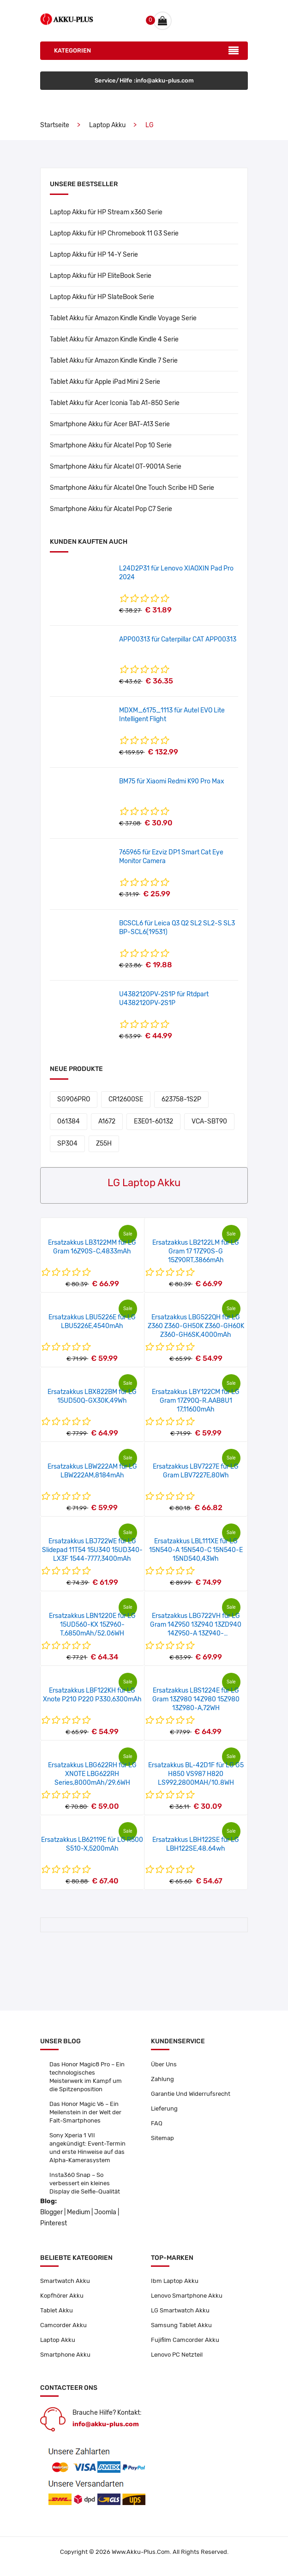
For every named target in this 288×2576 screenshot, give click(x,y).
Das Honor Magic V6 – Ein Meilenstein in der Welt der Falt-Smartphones (85, 2112)
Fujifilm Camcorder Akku (185, 2339)
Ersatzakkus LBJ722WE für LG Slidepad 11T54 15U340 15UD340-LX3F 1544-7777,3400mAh (92, 1550)
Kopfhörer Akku (62, 2295)
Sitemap (162, 2138)
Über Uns (164, 2064)
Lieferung (164, 2108)
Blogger (51, 2212)
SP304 (67, 1143)
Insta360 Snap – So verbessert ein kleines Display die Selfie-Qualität (84, 2183)
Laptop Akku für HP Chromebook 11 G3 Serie (114, 233)
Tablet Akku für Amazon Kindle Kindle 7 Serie (114, 361)
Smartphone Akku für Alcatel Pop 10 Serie (111, 445)
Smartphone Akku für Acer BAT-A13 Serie (110, 424)
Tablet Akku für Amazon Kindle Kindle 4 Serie (114, 339)
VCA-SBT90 (209, 1121)
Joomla (105, 2212)
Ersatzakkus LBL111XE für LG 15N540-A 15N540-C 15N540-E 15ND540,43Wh (196, 1550)
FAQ (156, 2123)
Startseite (54, 125)
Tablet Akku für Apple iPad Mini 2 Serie (105, 382)
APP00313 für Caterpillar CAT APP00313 (177, 639)
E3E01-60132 (153, 1121)
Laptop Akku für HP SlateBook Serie (102, 297)
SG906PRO (73, 1099)
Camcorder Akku (63, 2325)
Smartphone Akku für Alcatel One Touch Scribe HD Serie (132, 488)
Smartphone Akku (65, 2354)
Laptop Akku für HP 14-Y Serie (94, 255)
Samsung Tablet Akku (181, 2325)
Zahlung (162, 2079)
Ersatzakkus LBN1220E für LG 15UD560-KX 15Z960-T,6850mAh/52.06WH (92, 1624)
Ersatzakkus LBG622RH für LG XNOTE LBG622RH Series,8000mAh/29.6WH (92, 1774)
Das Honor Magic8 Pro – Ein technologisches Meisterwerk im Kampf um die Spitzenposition (87, 2077)
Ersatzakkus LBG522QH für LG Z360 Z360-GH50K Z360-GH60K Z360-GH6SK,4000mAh (196, 1326)
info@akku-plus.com (105, 2424)
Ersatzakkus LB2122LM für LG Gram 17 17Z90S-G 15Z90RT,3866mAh (195, 1251)
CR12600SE (125, 1099)
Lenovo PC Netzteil (177, 2354)
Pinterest (53, 2223)
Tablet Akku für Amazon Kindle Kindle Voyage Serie (123, 318)
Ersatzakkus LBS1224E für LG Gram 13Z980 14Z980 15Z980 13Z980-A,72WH (196, 1699)
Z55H (104, 1143)
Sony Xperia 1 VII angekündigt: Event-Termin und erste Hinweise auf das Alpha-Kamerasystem (87, 2148)
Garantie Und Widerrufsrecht (190, 2093)
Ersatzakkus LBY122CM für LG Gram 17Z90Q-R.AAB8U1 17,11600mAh (196, 1400)
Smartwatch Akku (65, 2280)
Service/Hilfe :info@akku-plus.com (144, 80)
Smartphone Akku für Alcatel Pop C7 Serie (111, 509)
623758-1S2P (181, 1099)
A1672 (106, 1121)
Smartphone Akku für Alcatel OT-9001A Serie (115, 467)
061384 (68, 1121)
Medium (78, 2212)
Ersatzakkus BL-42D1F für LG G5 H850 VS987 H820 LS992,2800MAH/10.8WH (196, 1774)
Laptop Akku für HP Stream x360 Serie (106, 212)
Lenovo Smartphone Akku (186, 2295)
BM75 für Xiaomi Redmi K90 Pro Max (171, 781)
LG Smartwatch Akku (180, 2310)
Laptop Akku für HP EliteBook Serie (100, 276)
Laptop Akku (107, 125)
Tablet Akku (56, 2310)
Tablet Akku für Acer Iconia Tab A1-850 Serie (115, 403)
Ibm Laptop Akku (174, 2280)
